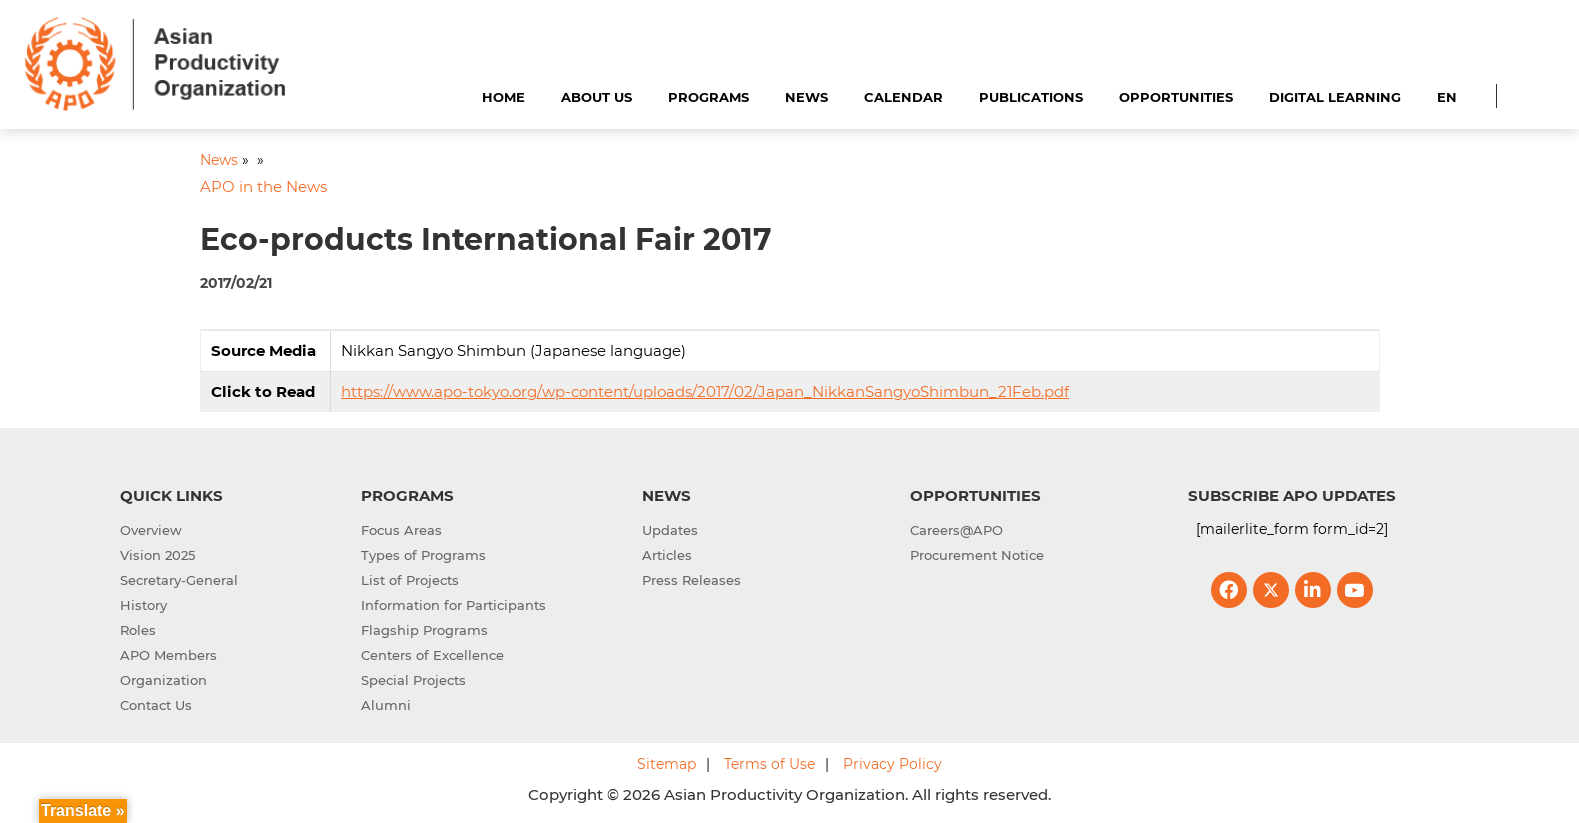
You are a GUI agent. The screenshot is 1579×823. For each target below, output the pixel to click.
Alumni (386, 705)
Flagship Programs (424, 630)
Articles (667, 555)
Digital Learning (1335, 97)
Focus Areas (401, 530)
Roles (138, 630)
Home (503, 97)
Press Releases (691, 580)
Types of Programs (423, 555)
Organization (163, 680)
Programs (708, 97)
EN (1447, 97)
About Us (596, 97)
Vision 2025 (157, 555)
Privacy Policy (892, 764)
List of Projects (410, 580)
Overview (151, 530)
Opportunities (1176, 97)
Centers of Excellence (432, 655)
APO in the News (263, 186)
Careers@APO (956, 530)
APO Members (168, 655)
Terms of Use (769, 764)
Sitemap (666, 764)
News (806, 97)
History (143, 605)
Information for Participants (453, 605)
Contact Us (156, 705)
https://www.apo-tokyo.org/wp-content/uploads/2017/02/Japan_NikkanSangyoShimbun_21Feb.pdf (705, 391)
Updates (670, 530)
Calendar (903, 97)
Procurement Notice (977, 555)
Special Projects (413, 680)
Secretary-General (179, 580)
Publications (1031, 97)
